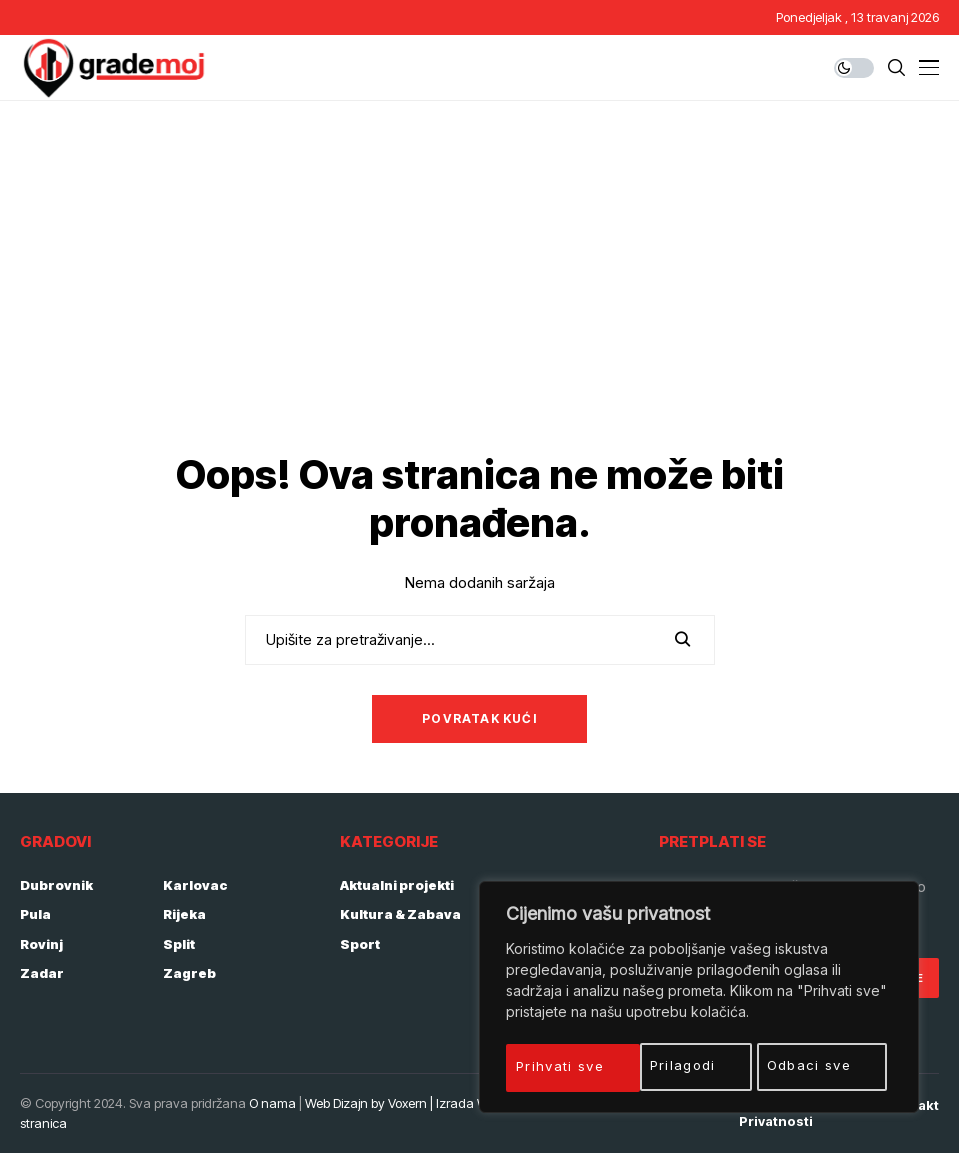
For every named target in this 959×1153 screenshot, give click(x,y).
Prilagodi (551, 1065)
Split (179, 944)
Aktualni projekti (397, 885)
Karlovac (195, 885)
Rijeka (184, 914)
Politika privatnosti (776, 1113)
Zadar (42, 973)
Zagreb (189, 973)
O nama (272, 1103)
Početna (594, 1105)
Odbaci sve (678, 1065)
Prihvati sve (816, 1065)
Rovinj (41, 944)
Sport (360, 944)
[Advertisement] (479, 251)
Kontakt (913, 1105)
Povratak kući (479, 718)
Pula (35, 914)
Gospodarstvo (534, 885)
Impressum (680, 1105)
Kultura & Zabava (400, 914)
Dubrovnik (56, 885)
